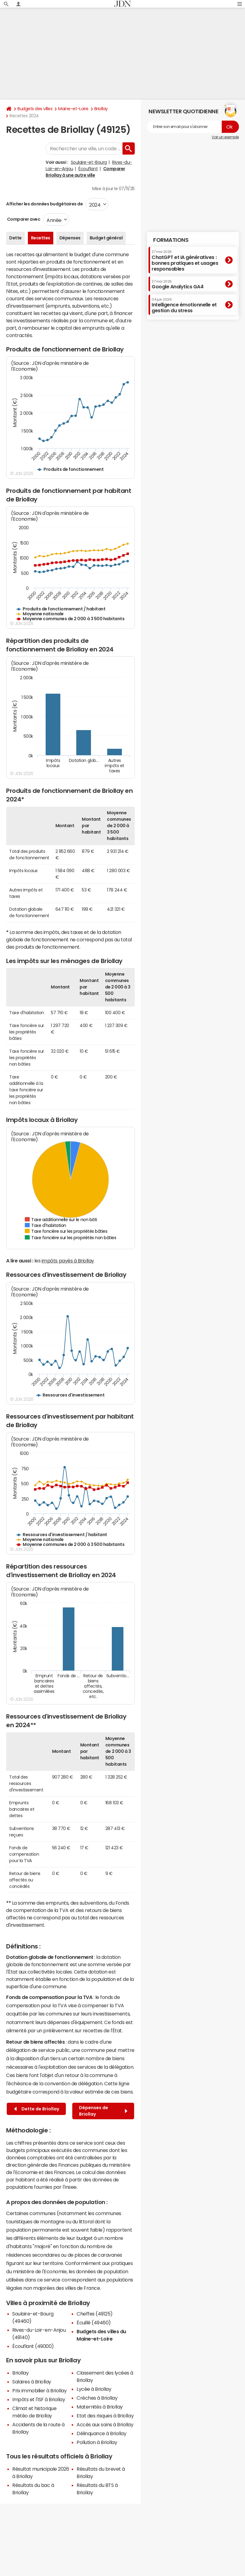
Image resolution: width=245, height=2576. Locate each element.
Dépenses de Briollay (103, 2110)
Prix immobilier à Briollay (39, 2390)
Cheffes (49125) (95, 2313)
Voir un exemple (225, 137)
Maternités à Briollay (100, 2406)
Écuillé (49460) (94, 2322)
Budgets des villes (34, 109)
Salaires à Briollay (31, 2381)
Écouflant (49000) (33, 2346)
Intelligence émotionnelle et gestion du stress (184, 305)
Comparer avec (23, 219)
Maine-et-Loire (73, 109)
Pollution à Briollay (97, 2442)
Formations (170, 240)
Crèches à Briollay (97, 2397)
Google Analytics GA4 (177, 284)
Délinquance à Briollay (101, 2433)
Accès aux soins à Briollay (105, 2424)
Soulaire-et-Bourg (89, 162)
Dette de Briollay (36, 2109)
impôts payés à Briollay (68, 1260)
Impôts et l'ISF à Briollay (38, 2399)
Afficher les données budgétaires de (44, 204)
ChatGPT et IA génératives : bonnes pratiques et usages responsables (185, 260)
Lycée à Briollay (94, 2389)
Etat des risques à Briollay (105, 2415)
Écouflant (88, 169)
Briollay (101, 109)
